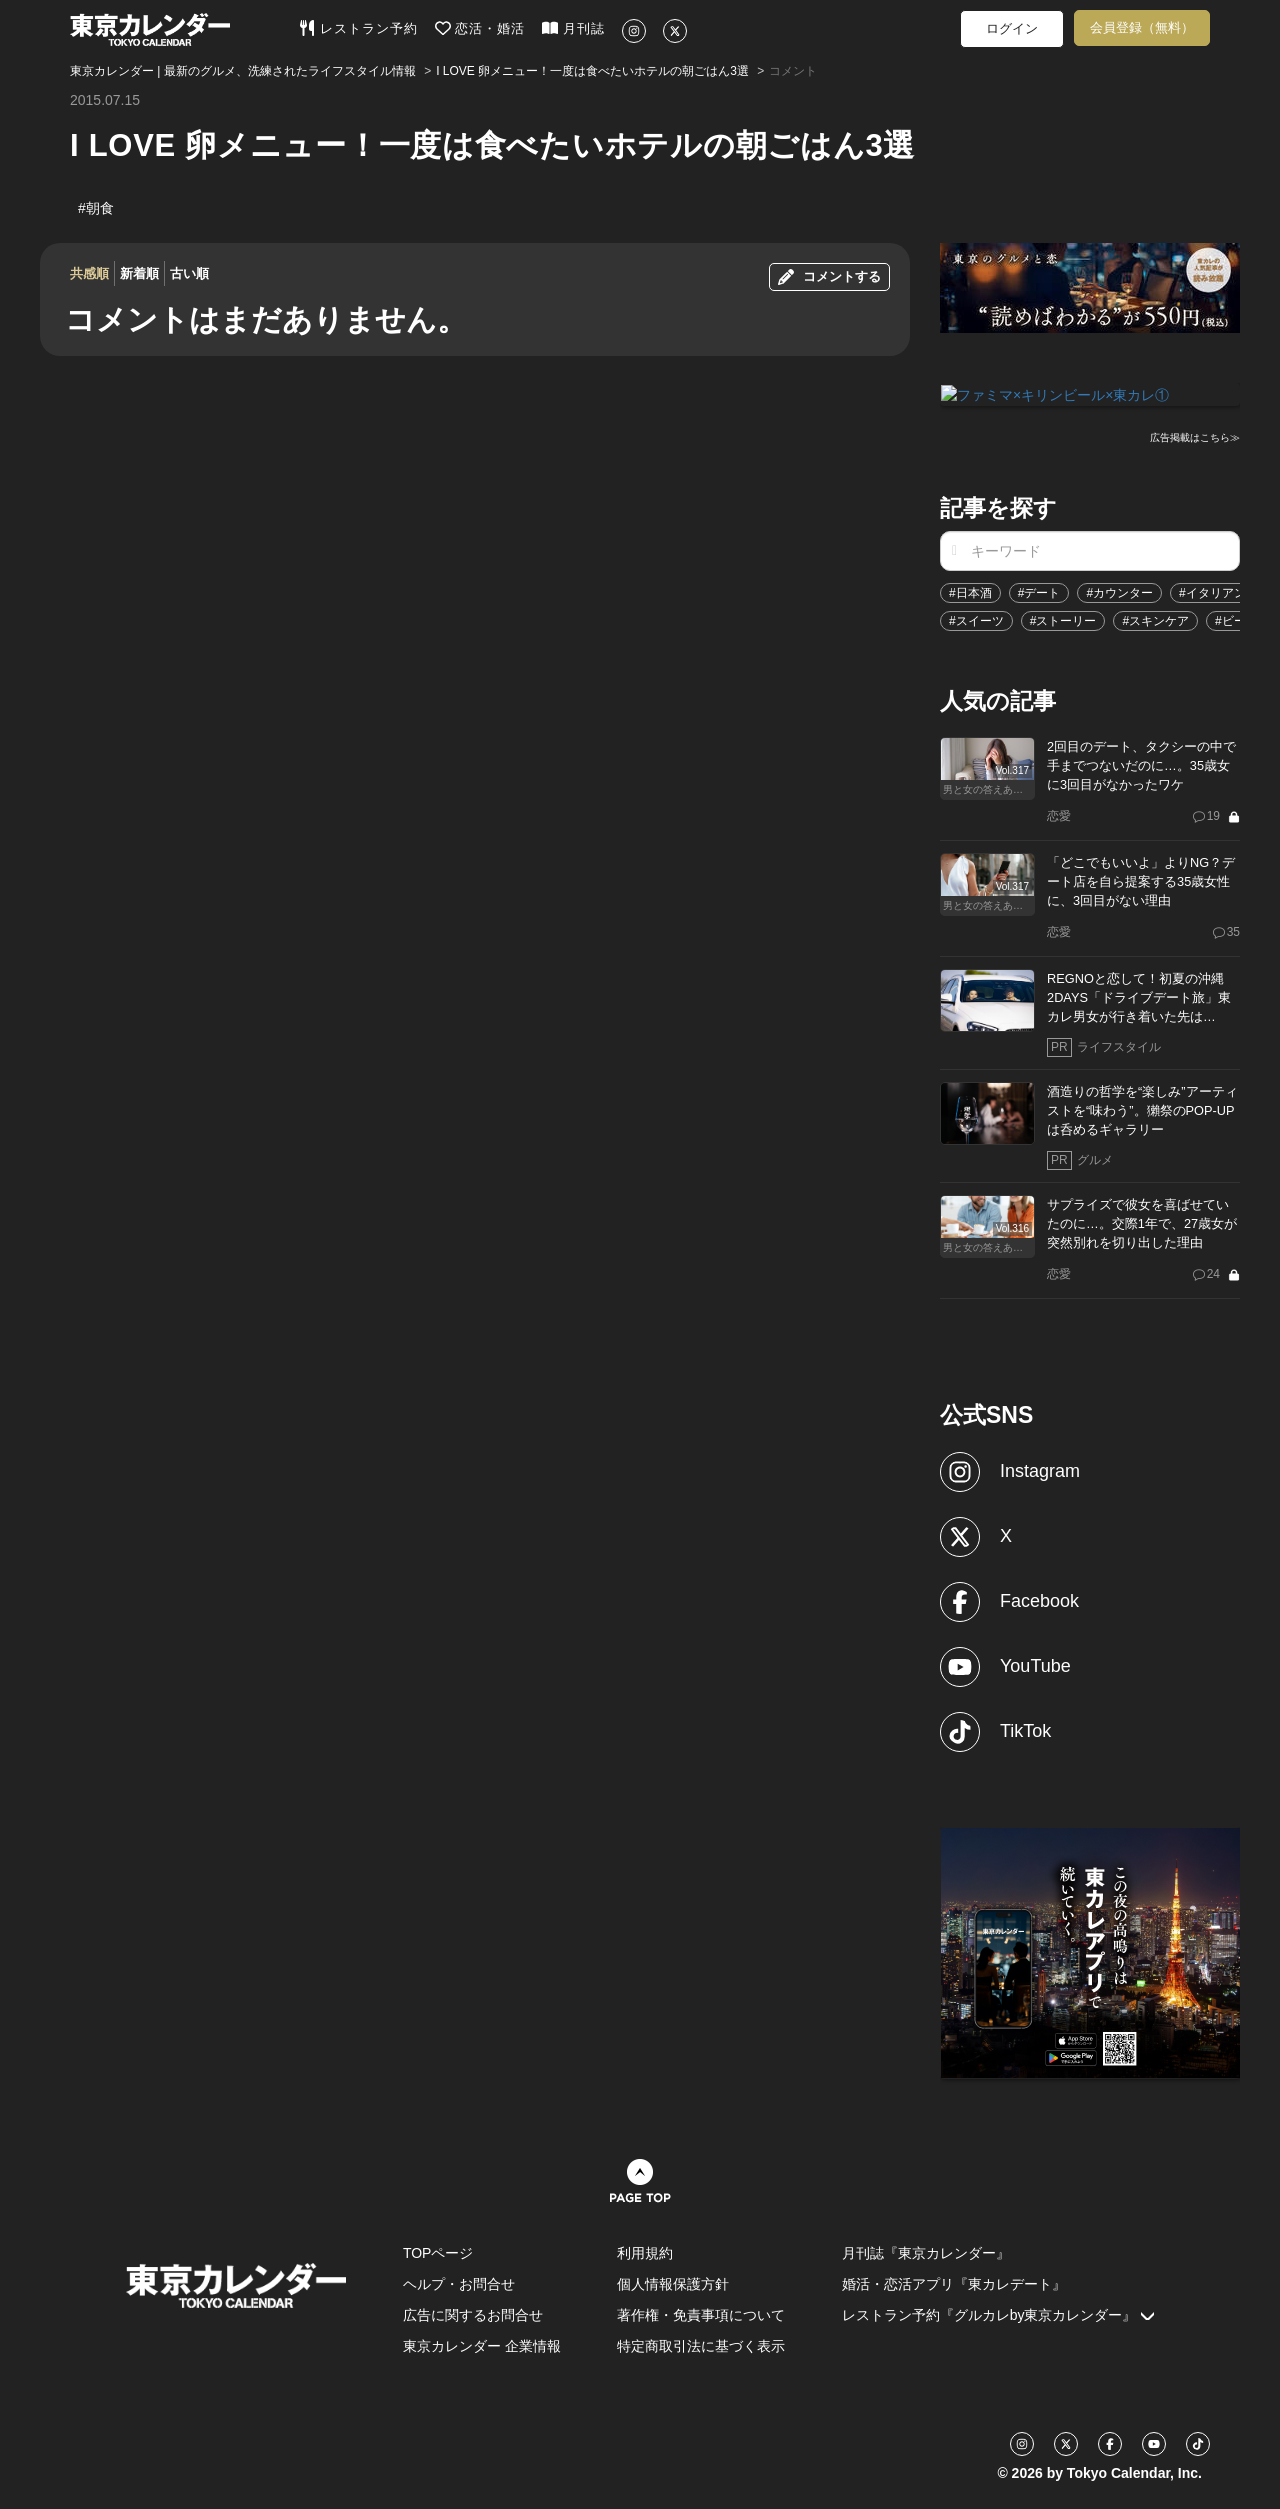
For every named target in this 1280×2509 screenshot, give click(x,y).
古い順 (189, 273)
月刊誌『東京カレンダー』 (926, 2252)
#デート (1039, 592)
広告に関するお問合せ (473, 2314)
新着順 (139, 273)
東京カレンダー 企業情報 (482, 2345)
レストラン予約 (358, 28)
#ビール (1236, 620)
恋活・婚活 (480, 28)
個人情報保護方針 (673, 2283)
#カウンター (1119, 592)
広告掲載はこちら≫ (1195, 436)
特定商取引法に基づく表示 (701, 2345)
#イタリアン (1212, 592)
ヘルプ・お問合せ (459, 2283)
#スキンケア (1155, 620)
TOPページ (438, 2252)
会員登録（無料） (1142, 27)
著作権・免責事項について (701, 2314)
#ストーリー (1063, 620)
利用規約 (645, 2252)
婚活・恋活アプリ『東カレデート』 (954, 2283)
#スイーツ (976, 620)
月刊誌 (573, 28)
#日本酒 (970, 592)
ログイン (1012, 28)
